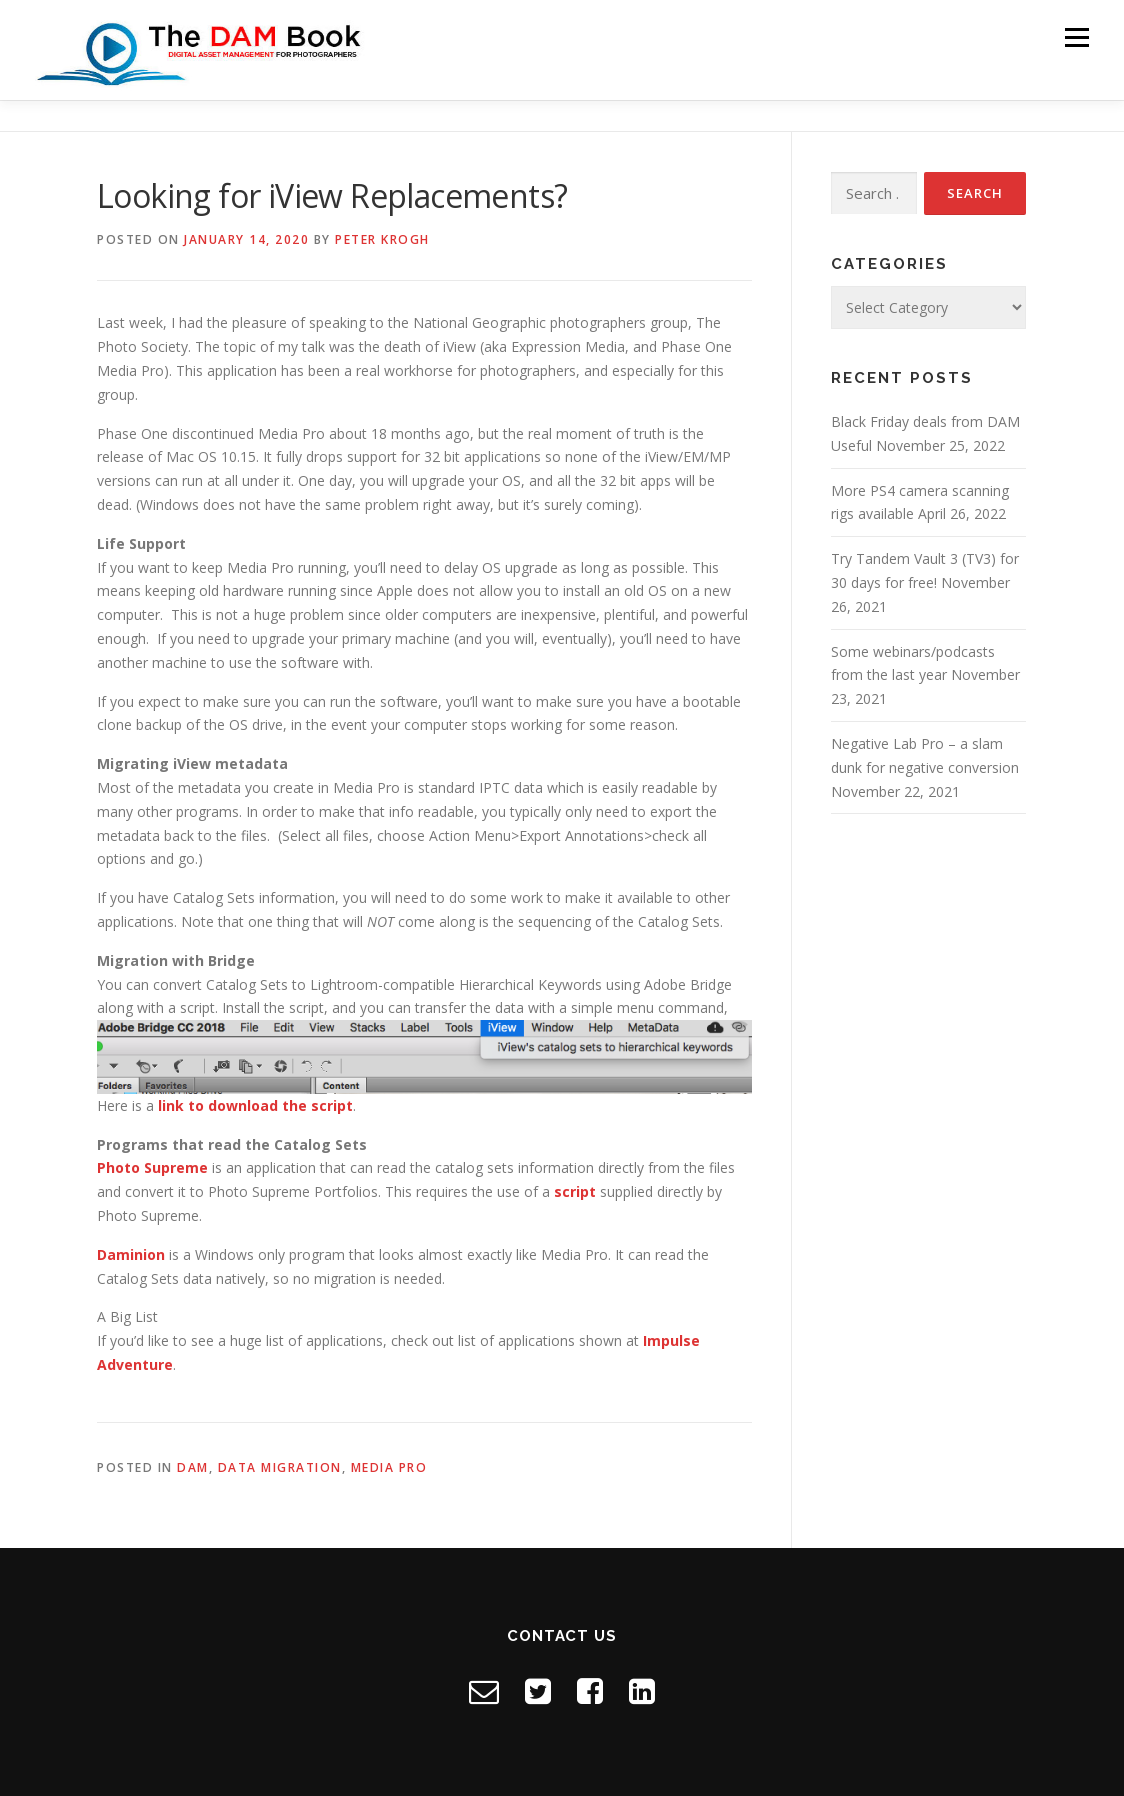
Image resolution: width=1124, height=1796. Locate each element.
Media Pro (389, 1467)
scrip (571, 1191)
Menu (1076, 37)
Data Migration (280, 1467)
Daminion (131, 1254)
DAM (193, 1467)
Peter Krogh (382, 239)
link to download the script (255, 1105)
